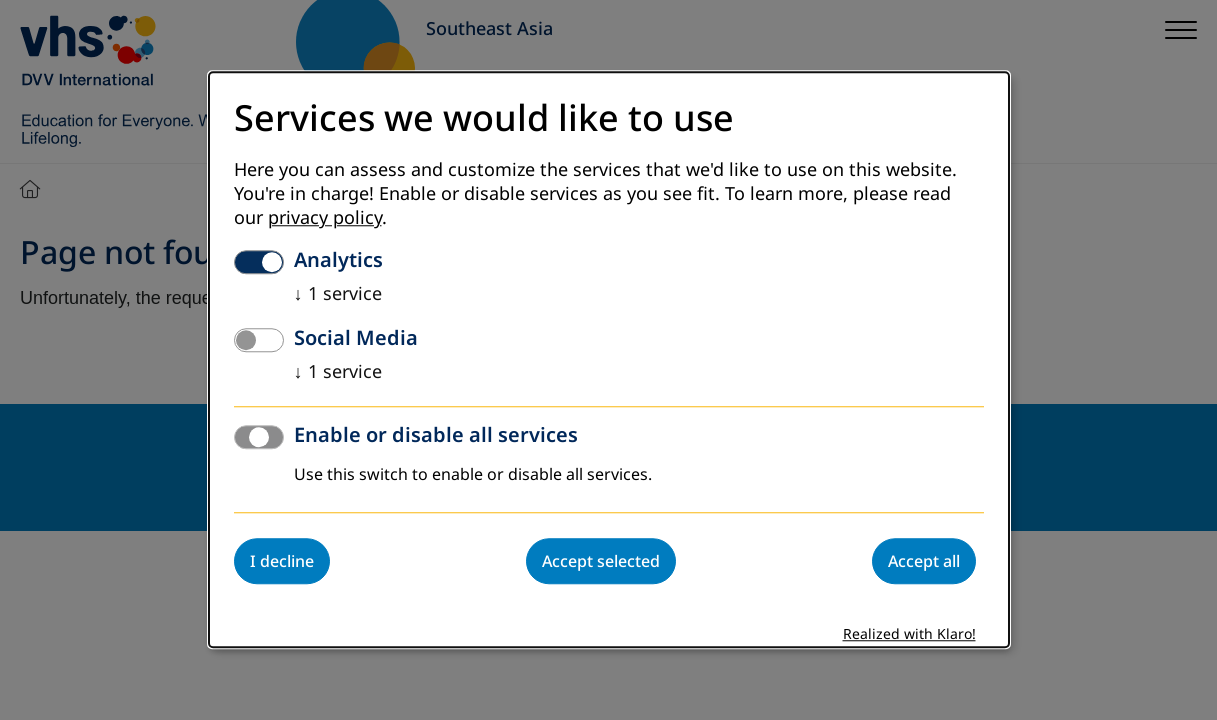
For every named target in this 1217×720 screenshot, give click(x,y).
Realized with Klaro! (909, 635)
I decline (282, 562)
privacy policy (325, 219)
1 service (338, 295)
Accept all (924, 562)
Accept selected (601, 562)
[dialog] (609, 359)
